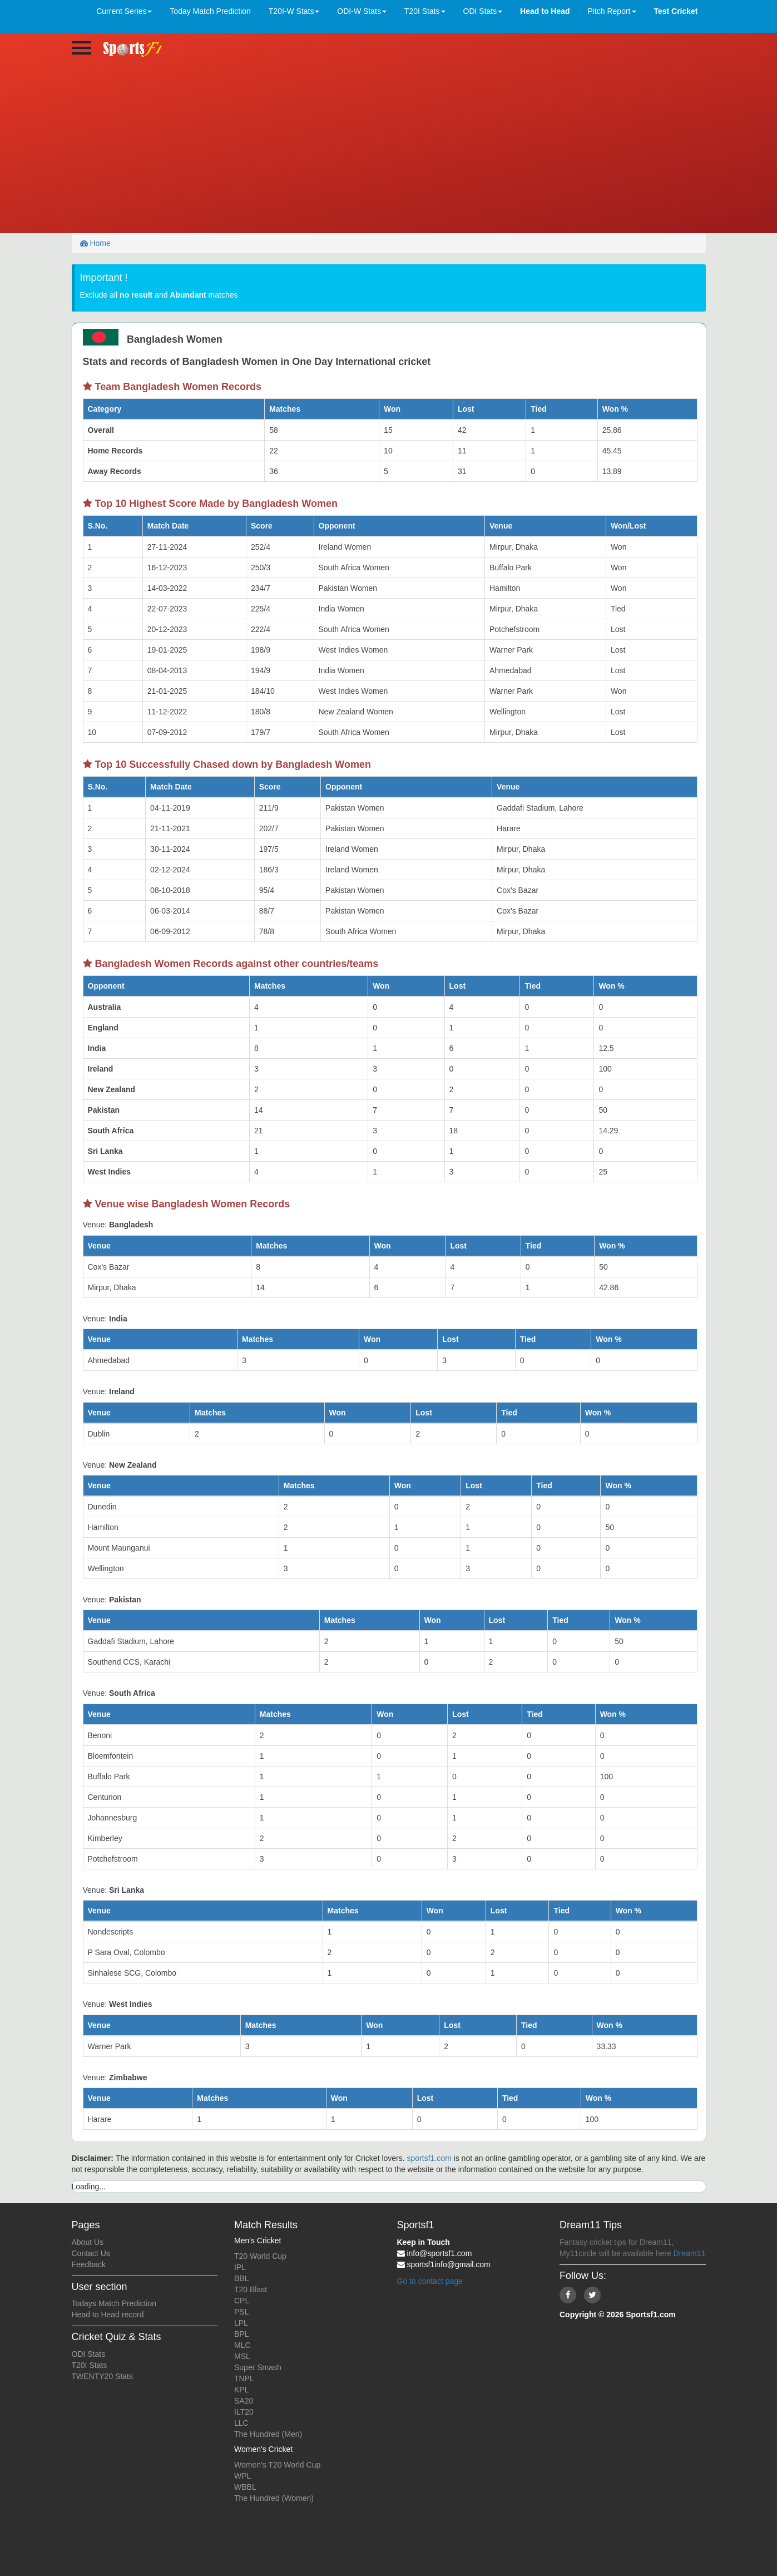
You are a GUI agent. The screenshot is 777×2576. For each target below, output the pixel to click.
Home (95, 243)
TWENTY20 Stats (102, 2376)
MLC (242, 2345)
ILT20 (244, 2411)
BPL (241, 2334)
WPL (242, 2475)
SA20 (243, 2400)
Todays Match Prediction (114, 2303)
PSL (241, 2311)
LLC (241, 2423)
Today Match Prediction (210, 11)
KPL (241, 2389)
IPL (240, 2267)
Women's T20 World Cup (277, 2464)
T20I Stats (89, 2365)
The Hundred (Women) (274, 2498)
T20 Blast (250, 2289)
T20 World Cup (260, 2256)
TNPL (244, 2378)
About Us (88, 2242)
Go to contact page (430, 2281)
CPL (241, 2300)
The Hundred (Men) (268, 2434)
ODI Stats (89, 2354)
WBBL (245, 2487)
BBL (241, 2278)
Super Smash (257, 2367)
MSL (242, 2356)
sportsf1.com (429, 2158)
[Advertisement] (388, 150)
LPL (241, 2322)
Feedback (89, 2264)
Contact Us (91, 2253)
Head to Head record (108, 2314)
